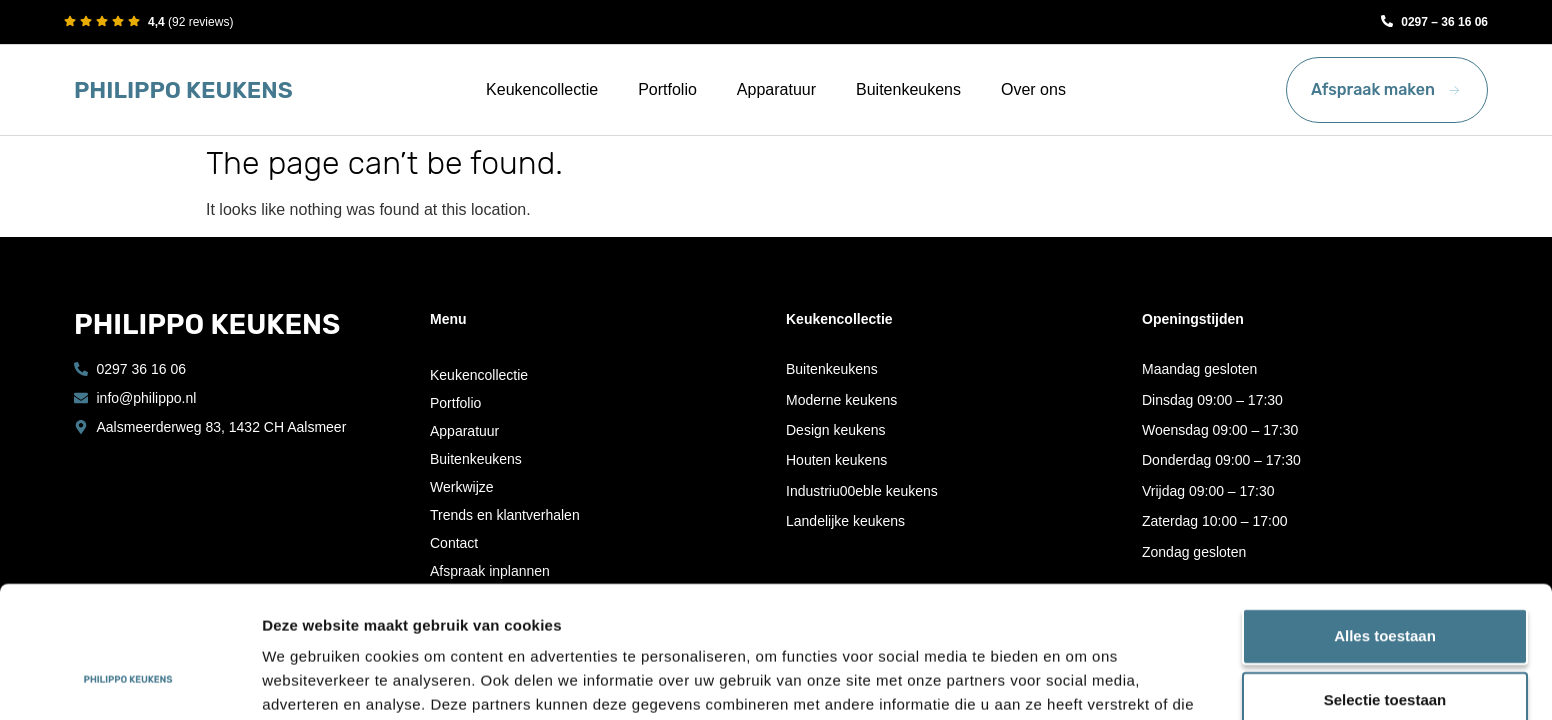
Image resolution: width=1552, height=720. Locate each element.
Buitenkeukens (908, 89)
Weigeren (1384, 650)
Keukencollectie (542, 89)
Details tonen (1080, 680)
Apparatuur (776, 89)
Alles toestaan (1385, 522)
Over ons (1033, 89)
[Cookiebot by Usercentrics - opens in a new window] (129, 681)
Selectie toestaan (1385, 586)
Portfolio (667, 89)
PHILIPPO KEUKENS (183, 90)
